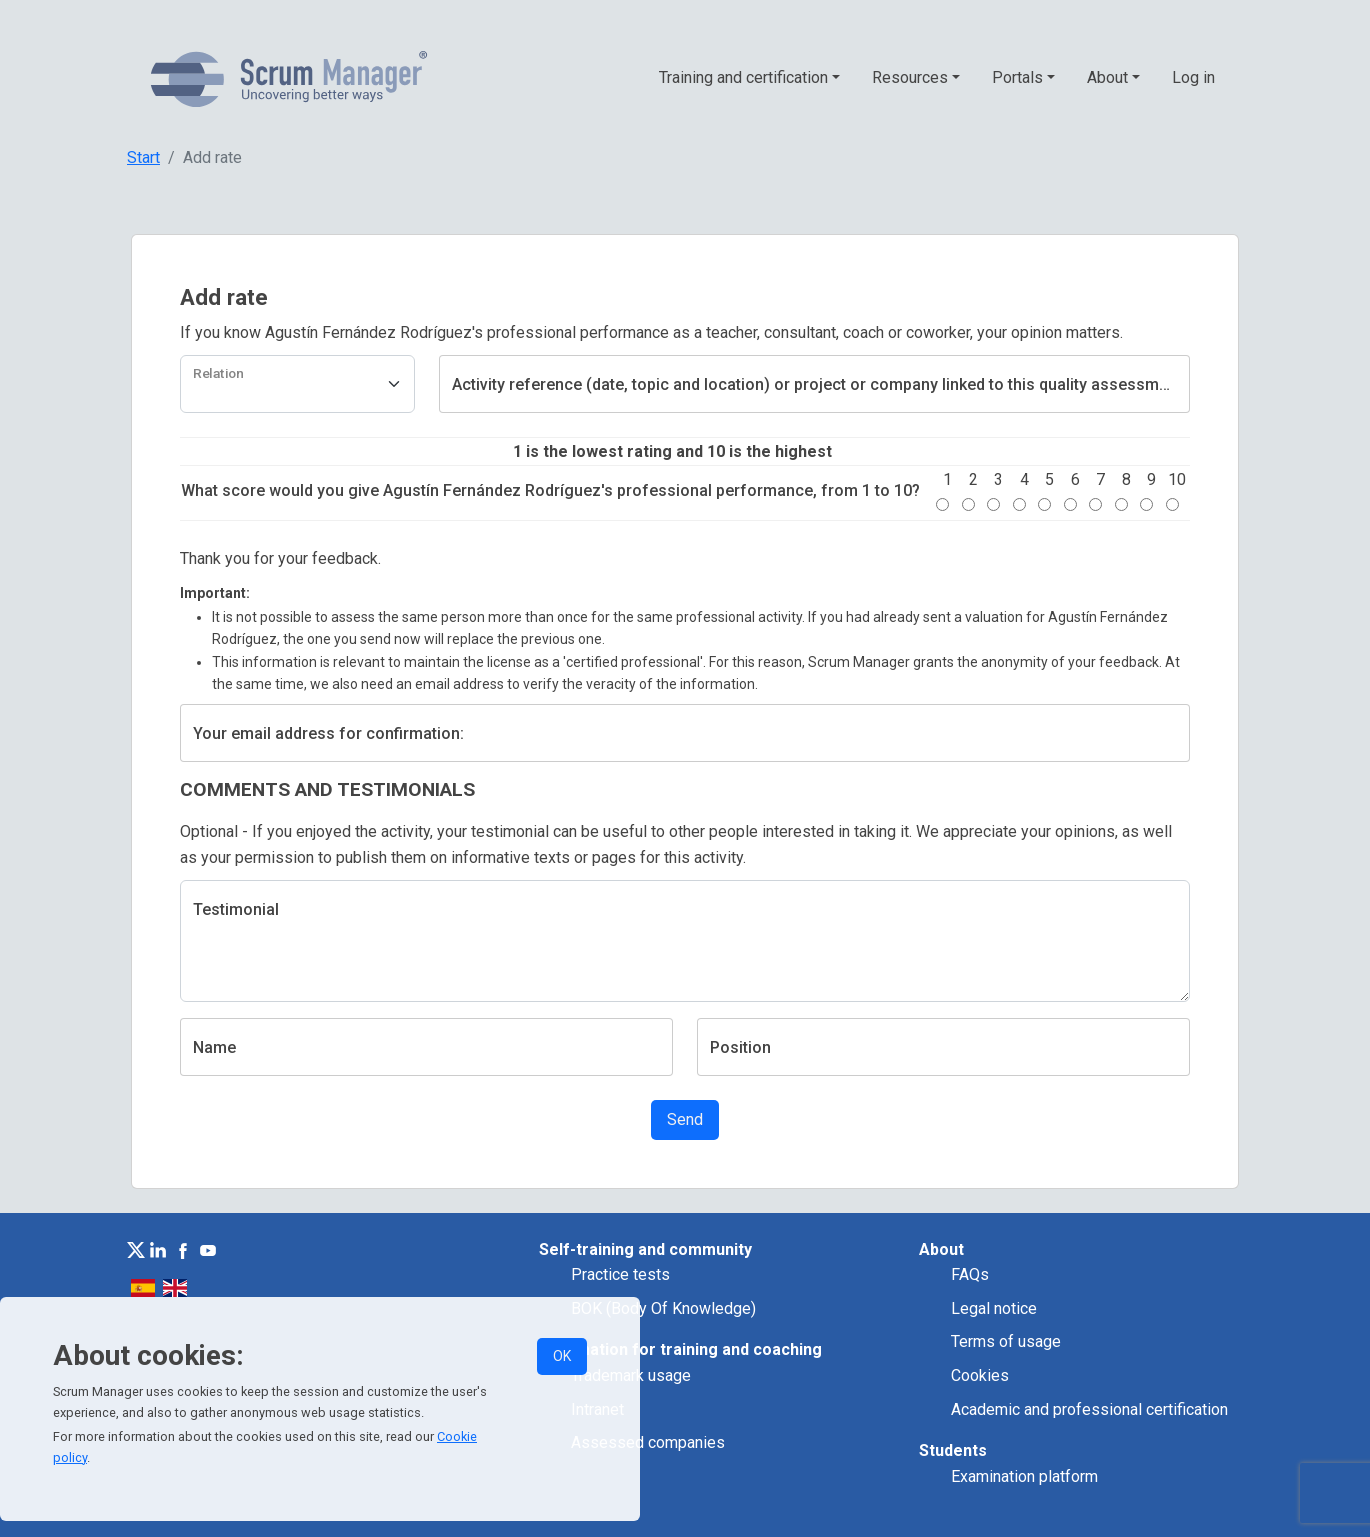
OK (562, 1356)
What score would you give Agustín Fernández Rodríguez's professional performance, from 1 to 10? (550, 490)
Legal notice (994, 1308)
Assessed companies (648, 1442)
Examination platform (1024, 1476)
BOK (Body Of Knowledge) (663, 1308)
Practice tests (620, 1274)
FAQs (970, 1274)
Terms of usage (1006, 1341)
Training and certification (743, 77)
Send (685, 1119)
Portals (1017, 77)
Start (143, 157)
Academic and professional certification (1089, 1409)
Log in (1193, 77)
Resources (910, 77)
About (1107, 77)
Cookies (980, 1375)
